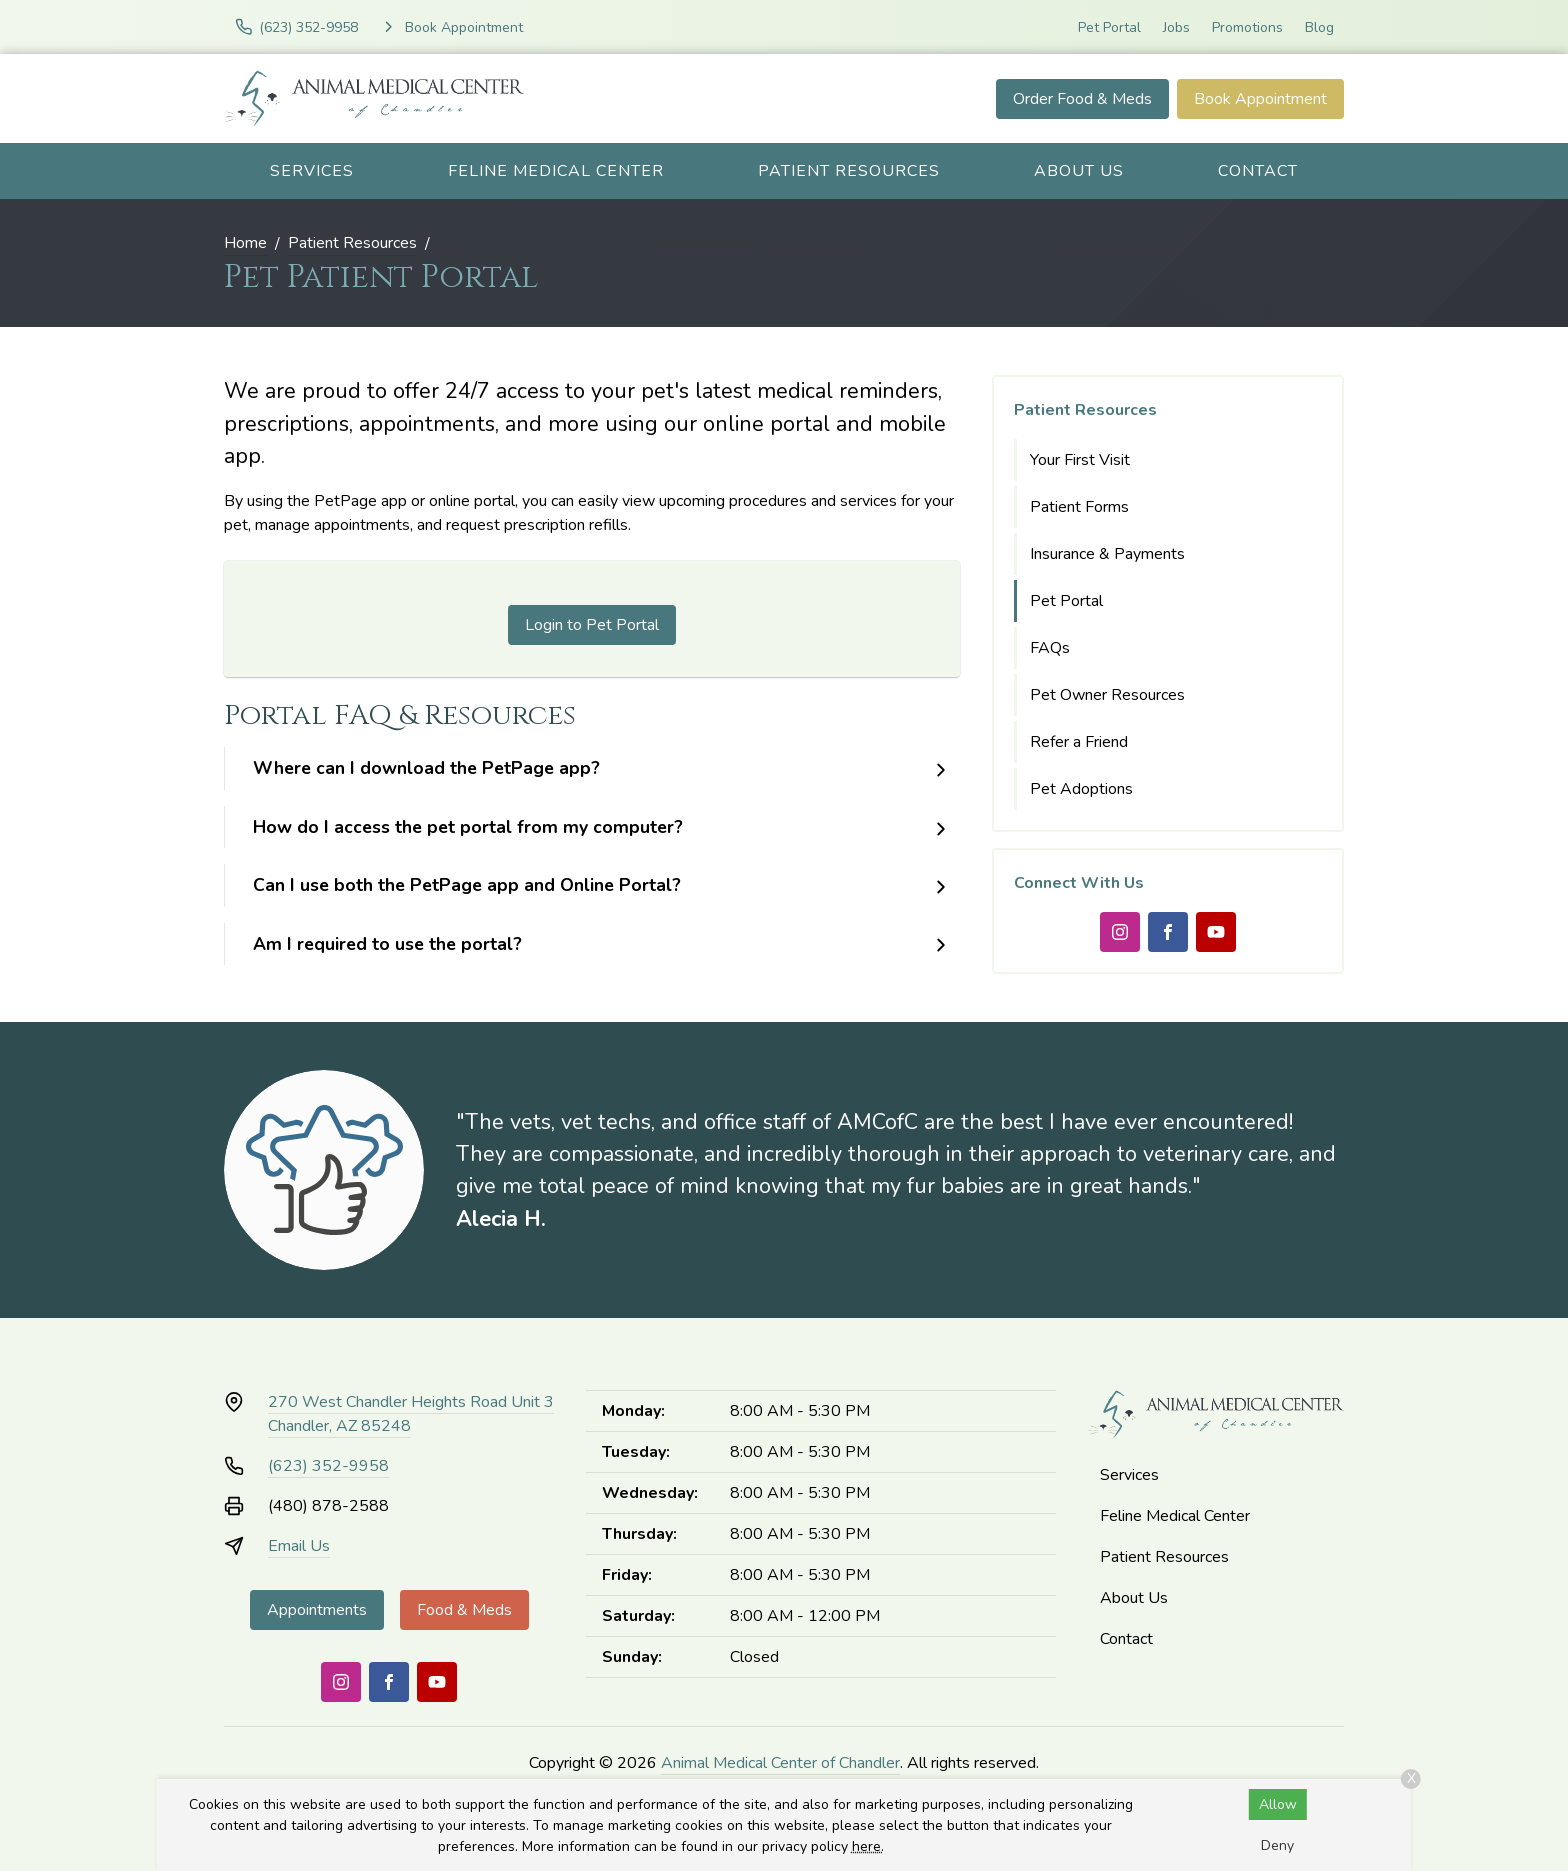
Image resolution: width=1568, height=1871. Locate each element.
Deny (1277, 1845)
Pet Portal (1109, 27)
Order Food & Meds (1082, 99)
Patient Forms (1079, 507)
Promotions (1247, 27)
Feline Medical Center (556, 171)
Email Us (299, 1546)
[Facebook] (1168, 932)
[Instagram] (1120, 932)
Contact (1258, 171)
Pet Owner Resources (1107, 695)
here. (868, 1846)
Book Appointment (1260, 99)
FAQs (1050, 648)
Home (245, 243)
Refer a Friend (1079, 742)
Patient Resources (849, 171)
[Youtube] (1216, 932)
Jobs (1176, 27)
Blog (1319, 27)
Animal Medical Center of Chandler (780, 1763)
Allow (1278, 1804)
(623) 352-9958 (328, 1466)
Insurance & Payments (1107, 554)
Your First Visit (1080, 460)
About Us (1079, 171)
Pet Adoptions (1081, 789)
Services (312, 171)
